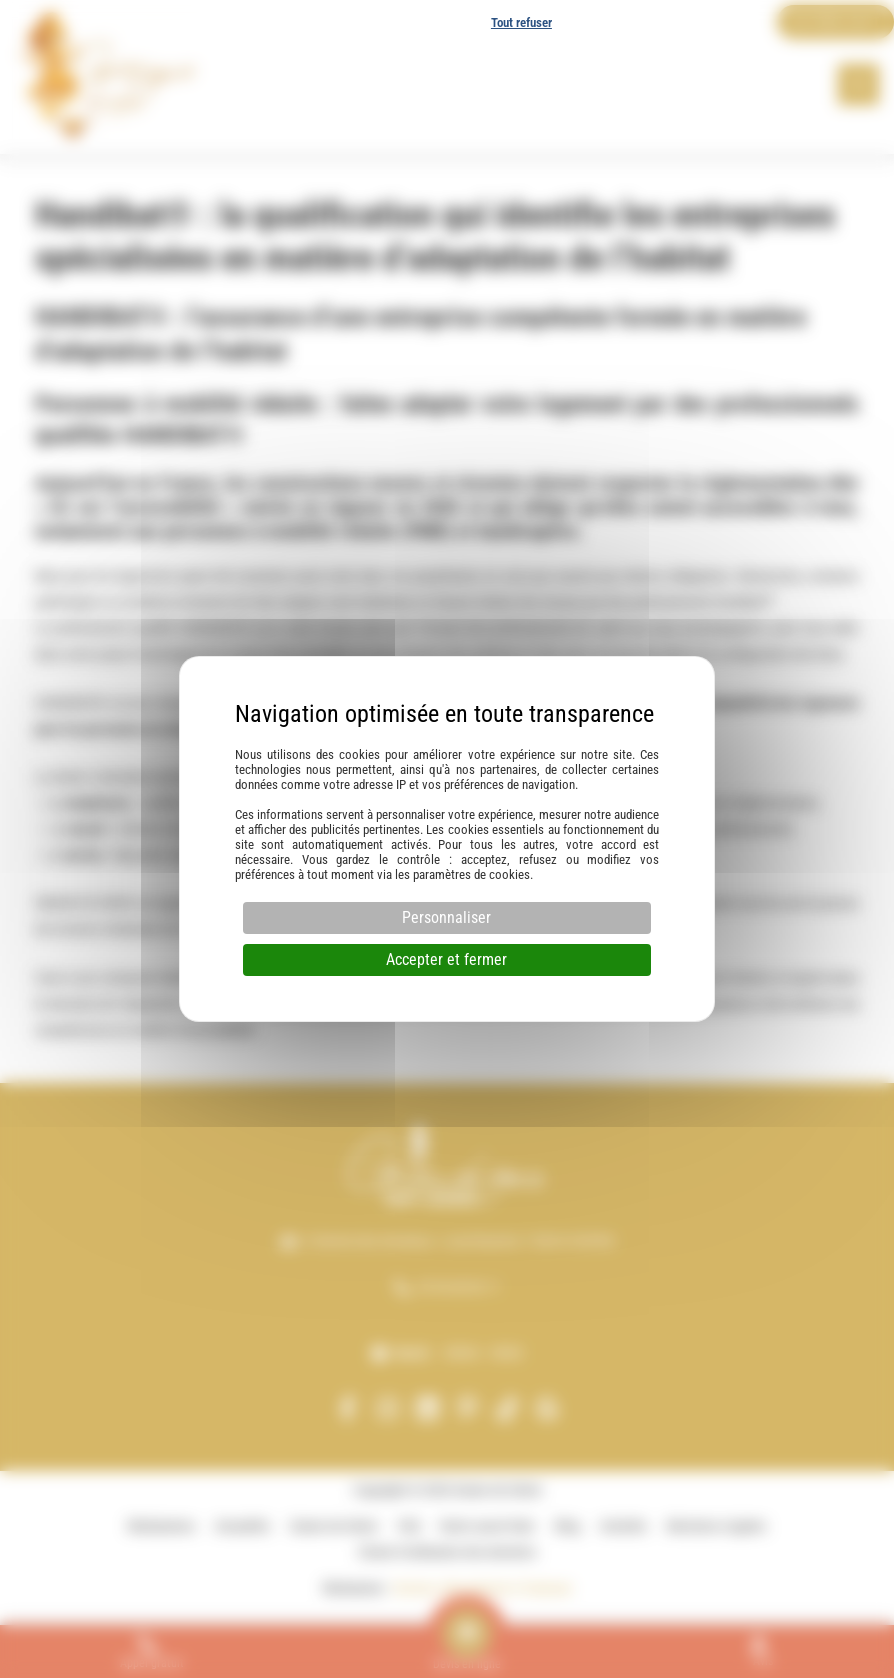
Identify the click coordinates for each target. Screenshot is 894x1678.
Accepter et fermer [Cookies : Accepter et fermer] (446, 959)
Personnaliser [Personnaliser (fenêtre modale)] (446, 917)
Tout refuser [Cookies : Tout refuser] (521, 22)
